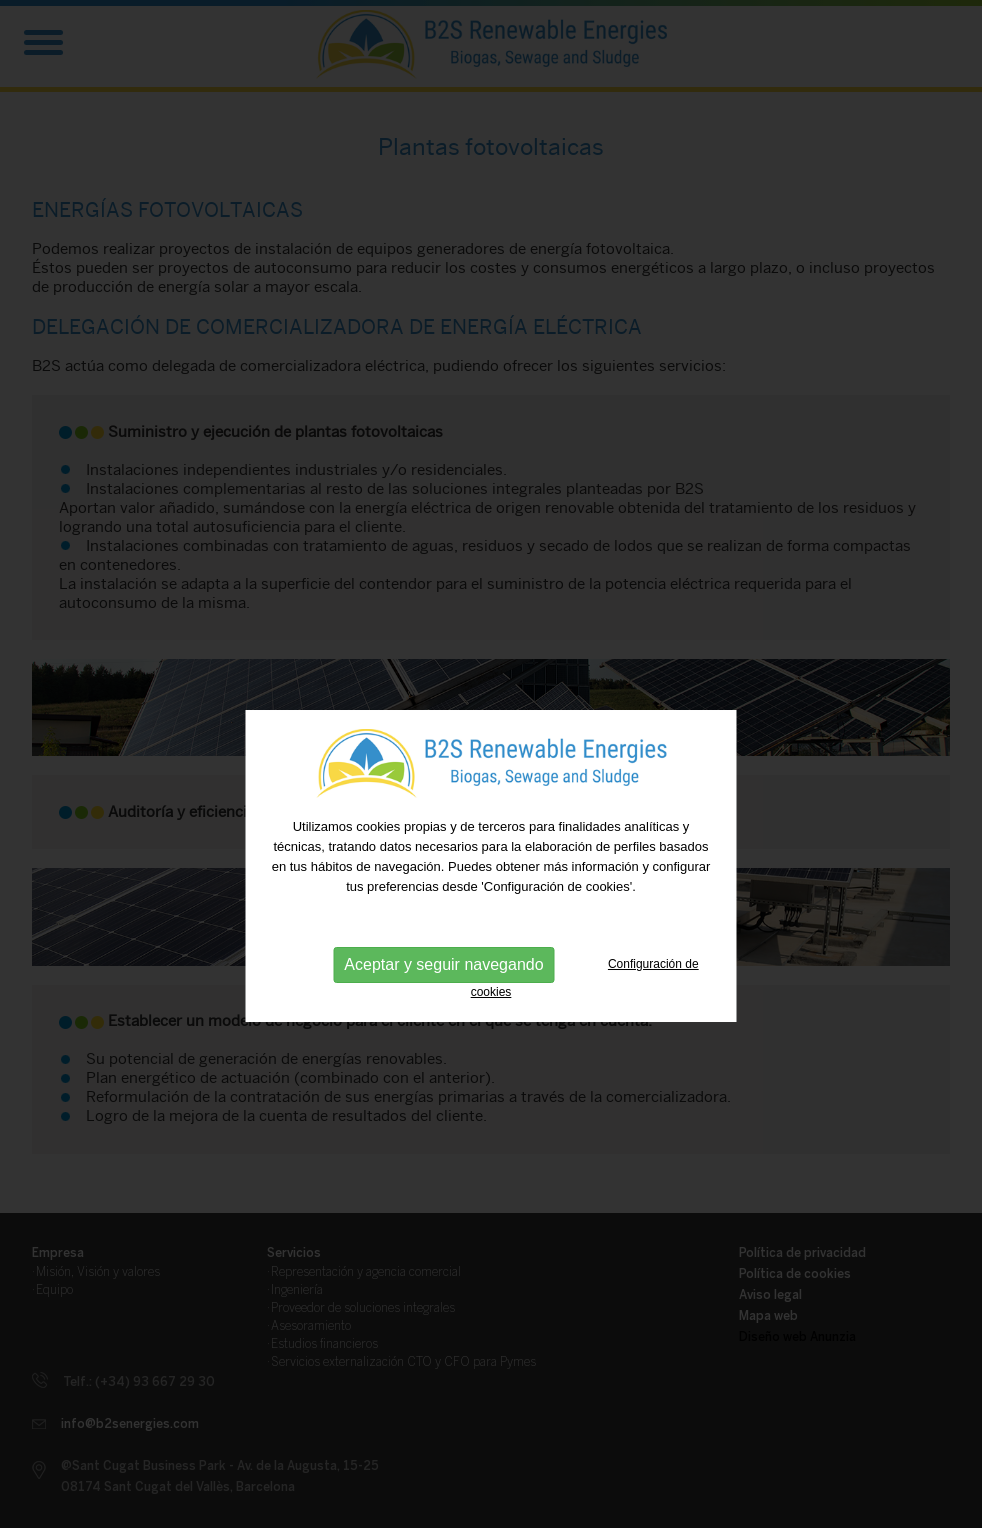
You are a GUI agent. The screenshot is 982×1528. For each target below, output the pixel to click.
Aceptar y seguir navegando (443, 981)
